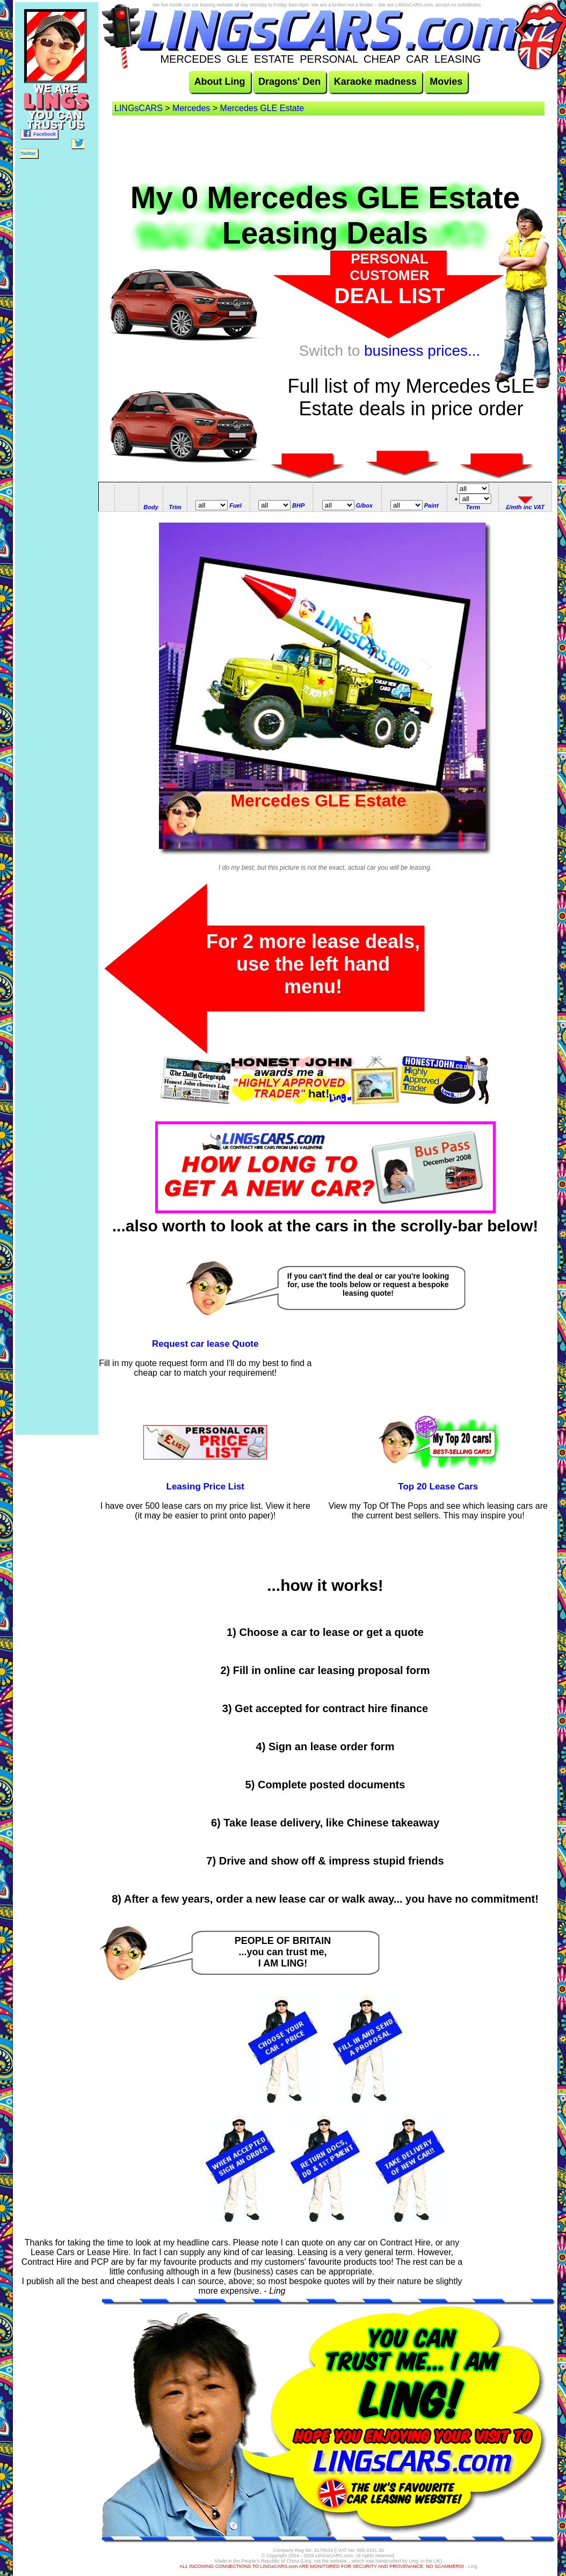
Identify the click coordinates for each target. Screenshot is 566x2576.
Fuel (235, 505)
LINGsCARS (138, 108)
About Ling (219, 81)
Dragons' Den (289, 81)
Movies (446, 81)
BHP (298, 505)
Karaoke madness (375, 81)
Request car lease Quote (205, 1344)
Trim (175, 507)
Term (473, 507)
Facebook (39, 133)
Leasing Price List (205, 1486)
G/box (364, 505)
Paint (431, 505)
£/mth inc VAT (525, 507)
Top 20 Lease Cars (438, 1486)
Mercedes (191, 108)
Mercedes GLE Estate (262, 108)
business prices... (422, 350)
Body (150, 507)
